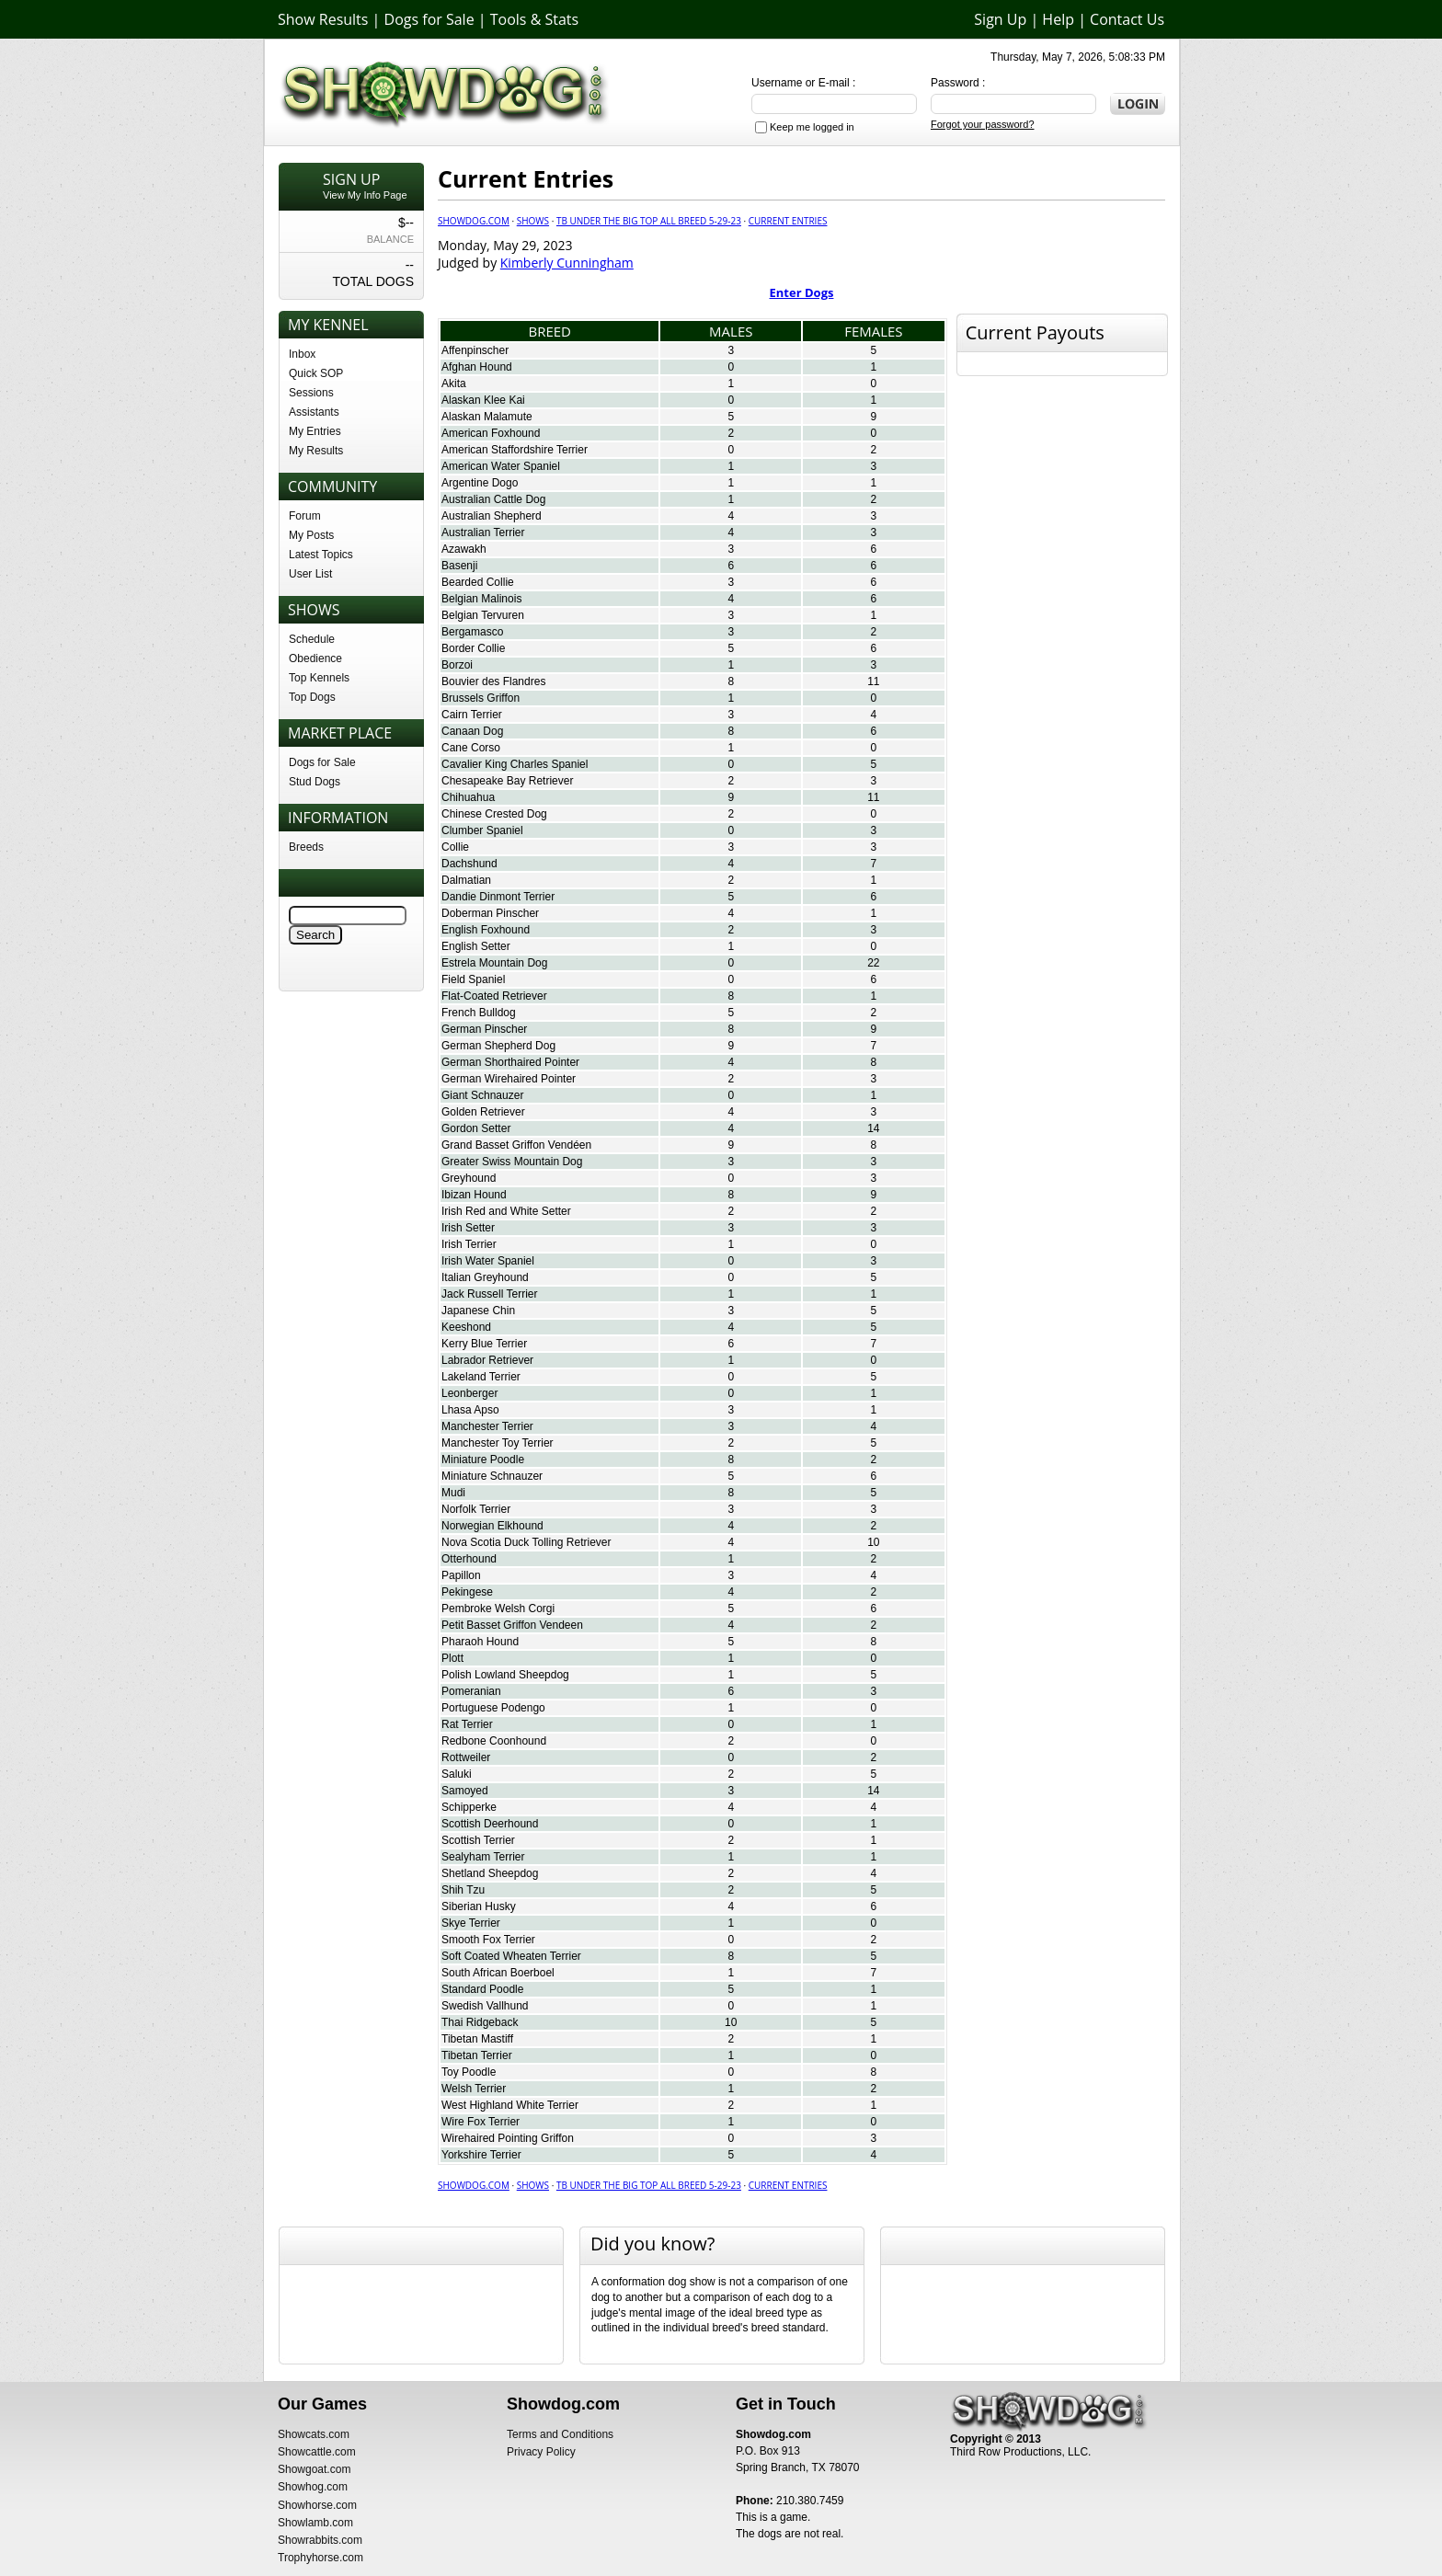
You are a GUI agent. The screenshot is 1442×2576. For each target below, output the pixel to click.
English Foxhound (485, 929)
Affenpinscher (475, 350)
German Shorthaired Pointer (510, 1062)
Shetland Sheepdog (489, 1873)
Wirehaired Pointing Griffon (507, 2138)
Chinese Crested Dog (494, 813)
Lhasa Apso (470, 1409)
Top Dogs (312, 697)
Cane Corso (470, 747)
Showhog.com (313, 2486)
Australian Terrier (482, 532)
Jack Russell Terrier (489, 1294)
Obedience (315, 658)
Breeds (306, 847)
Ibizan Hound (474, 1194)
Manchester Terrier (487, 1426)
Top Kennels (319, 677)
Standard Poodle (482, 1989)
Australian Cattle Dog (493, 499)
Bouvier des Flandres (493, 681)
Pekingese (467, 1592)
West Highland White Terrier (509, 2105)
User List (310, 573)
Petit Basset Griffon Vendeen (512, 1625)
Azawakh (463, 549)
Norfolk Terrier (475, 1509)
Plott (452, 1658)
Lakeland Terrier (481, 1376)
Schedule (312, 639)
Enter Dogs (802, 292)
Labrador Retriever (487, 1360)
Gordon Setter (475, 1128)
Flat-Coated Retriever (494, 996)
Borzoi (457, 664)
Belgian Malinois (481, 598)
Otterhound (469, 1558)
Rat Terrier (467, 1724)
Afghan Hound (476, 367)
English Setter (475, 946)
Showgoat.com (314, 2469)
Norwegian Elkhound (492, 1525)
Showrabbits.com (320, 2540)
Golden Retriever (483, 1111)
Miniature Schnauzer (492, 1476)
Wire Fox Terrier (480, 2121)
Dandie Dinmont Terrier (498, 896)
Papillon (461, 1575)
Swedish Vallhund (485, 2005)
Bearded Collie (477, 582)
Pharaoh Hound (480, 1641)
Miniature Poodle (482, 1459)
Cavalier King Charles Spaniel (514, 764)
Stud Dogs (314, 781)
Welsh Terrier (473, 2088)
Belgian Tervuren (482, 615)
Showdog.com (473, 220)
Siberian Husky (478, 1906)
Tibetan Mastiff (477, 2038)
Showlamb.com (315, 2522)
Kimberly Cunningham (567, 262)
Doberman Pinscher (490, 913)
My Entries (315, 431)
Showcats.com (313, 2434)
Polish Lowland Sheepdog (505, 1674)
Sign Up (1000, 19)
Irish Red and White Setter (506, 1211)
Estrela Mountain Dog (494, 962)
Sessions (311, 392)
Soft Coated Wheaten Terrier (511, 1956)
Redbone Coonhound (493, 1741)
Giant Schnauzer (482, 1095)
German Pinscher (484, 1029)
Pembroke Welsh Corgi (498, 1608)
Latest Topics (321, 554)
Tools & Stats (534, 19)
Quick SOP (316, 373)
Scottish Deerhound (489, 1823)
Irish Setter (468, 1227)
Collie (455, 847)
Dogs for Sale (429, 19)
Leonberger (469, 1393)
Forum (305, 515)
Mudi (453, 1492)
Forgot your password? (983, 124)
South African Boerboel (498, 1972)
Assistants (314, 412)
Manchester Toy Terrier (497, 1443)
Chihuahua (468, 797)
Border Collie (473, 648)
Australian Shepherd (491, 515)
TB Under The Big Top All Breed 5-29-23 (648, 220)
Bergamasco (472, 631)
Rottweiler (465, 1757)
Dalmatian (466, 880)
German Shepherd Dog (498, 1045)
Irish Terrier (469, 1244)
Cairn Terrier (471, 714)
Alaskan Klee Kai (483, 400)
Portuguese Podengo (493, 1707)
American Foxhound (490, 433)
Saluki (456, 1774)
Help (1058, 19)
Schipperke (469, 1807)
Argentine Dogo (479, 482)
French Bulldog (478, 1012)
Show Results (323, 19)
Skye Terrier (470, 1923)
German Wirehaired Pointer (508, 1078)
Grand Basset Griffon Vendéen (516, 1145)
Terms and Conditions (560, 2434)
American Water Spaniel (500, 466)
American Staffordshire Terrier (514, 449)
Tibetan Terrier (476, 2055)
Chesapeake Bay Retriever (507, 780)
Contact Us (1127, 19)
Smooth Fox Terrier (488, 1939)
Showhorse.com (317, 2505)
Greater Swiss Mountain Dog (511, 1161)
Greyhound (468, 1178)
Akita (453, 383)
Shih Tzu (463, 1889)
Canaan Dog (472, 731)
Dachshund (469, 863)
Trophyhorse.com (320, 2557)
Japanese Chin (478, 1310)
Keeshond (466, 1327)
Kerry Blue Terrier (484, 1343)
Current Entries (788, 220)
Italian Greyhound (485, 1277)
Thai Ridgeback (479, 2022)
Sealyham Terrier (482, 1856)
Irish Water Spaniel (487, 1260)
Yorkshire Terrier (481, 2154)
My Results (316, 450)
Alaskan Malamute (486, 416)
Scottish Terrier (478, 1840)
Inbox (302, 354)
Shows (533, 220)
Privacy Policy (541, 2451)
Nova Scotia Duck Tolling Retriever (526, 1542)
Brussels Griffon (480, 698)
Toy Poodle (468, 2072)
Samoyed (464, 1790)
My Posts (311, 535)
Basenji (459, 565)
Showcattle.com (317, 2451)
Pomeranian (471, 1691)
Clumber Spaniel (482, 830)
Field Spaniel (473, 979)
